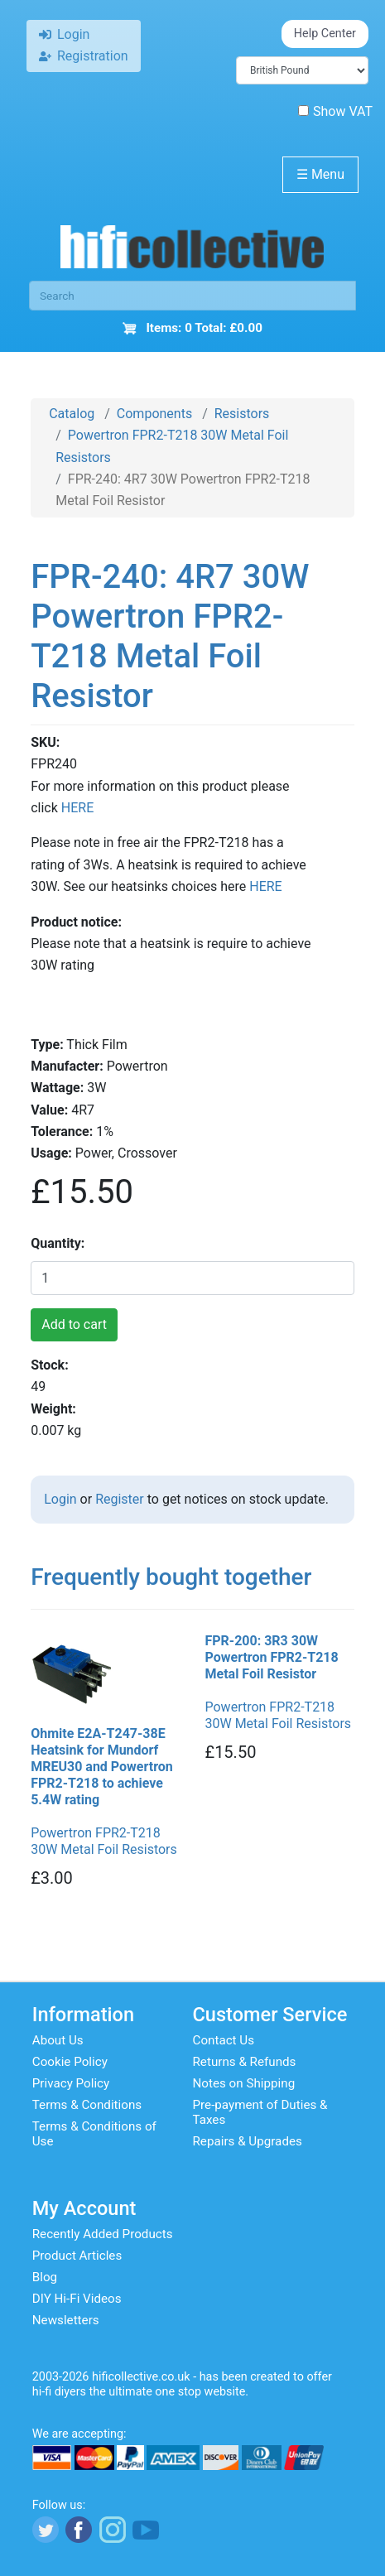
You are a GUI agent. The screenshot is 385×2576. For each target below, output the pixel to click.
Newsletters (65, 2320)
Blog (44, 2277)
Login (60, 1499)
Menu (320, 174)
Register (119, 1499)
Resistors (242, 413)
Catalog (71, 413)
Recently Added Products (102, 2234)
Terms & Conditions (87, 2104)
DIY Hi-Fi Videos (77, 2298)
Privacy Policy (71, 2083)
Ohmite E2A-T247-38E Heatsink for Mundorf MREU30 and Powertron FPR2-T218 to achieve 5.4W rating (102, 1767)
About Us (58, 2040)
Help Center (325, 33)
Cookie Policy (70, 2061)
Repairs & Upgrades (247, 2141)
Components (154, 413)
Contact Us (224, 2040)
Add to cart (74, 1324)
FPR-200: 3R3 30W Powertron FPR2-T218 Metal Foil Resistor (272, 1657)
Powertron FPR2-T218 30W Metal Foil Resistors (104, 1841)
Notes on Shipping (244, 2083)
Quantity (56, 1243)
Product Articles (77, 2255)
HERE (77, 808)
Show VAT (335, 111)
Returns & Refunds (244, 2061)
